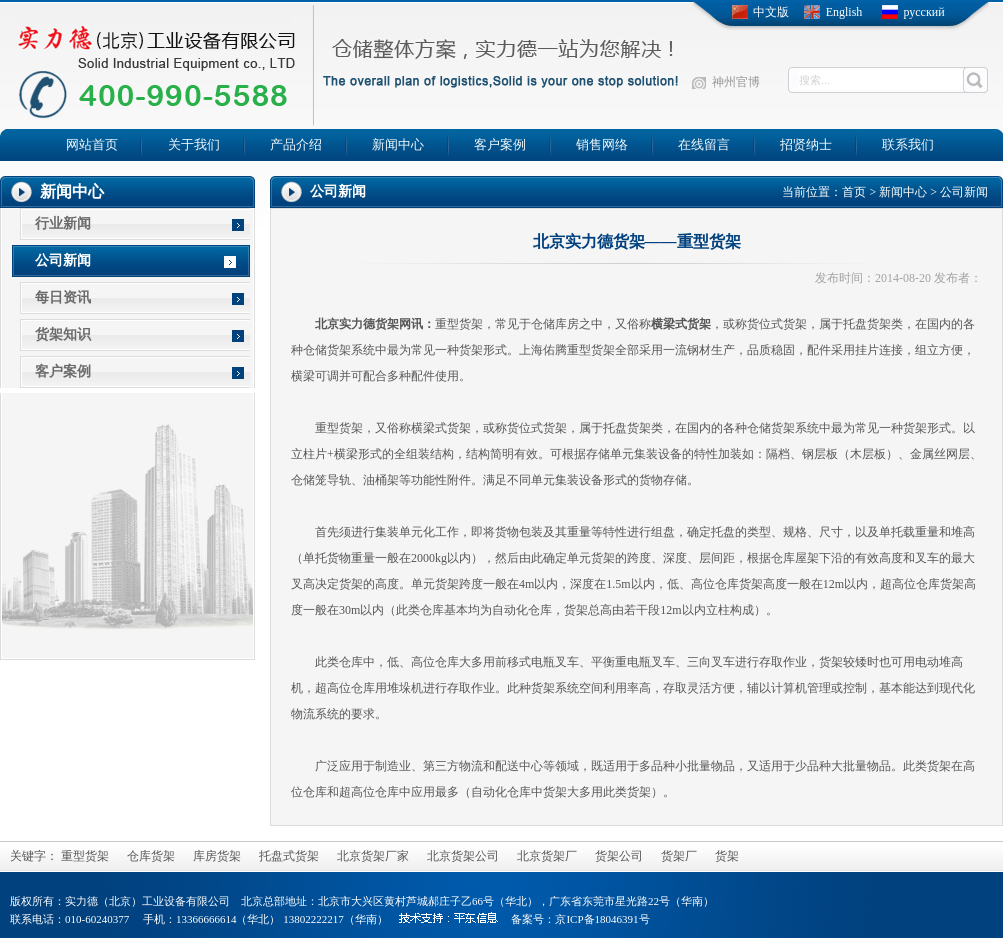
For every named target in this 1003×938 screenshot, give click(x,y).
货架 (471, 324)
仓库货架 (151, 856)
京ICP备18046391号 (602, 919)
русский (923, 12)
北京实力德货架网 (363, 324)
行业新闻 (63, 223)
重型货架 (85, 856)
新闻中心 (903, 192)
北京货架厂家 (373, 856)
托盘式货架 (289, 856)
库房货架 (217, 856)
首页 (854, 192)
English (844, 12)
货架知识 (63, 334)
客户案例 (63, 371)
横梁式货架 (681, 324)
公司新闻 (63, 260)
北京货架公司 (463, 856)
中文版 (771, 12)
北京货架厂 (547, 856)
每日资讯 (63, 297)
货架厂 (679, 856)
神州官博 (736, 82)
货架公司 (619, 856)
